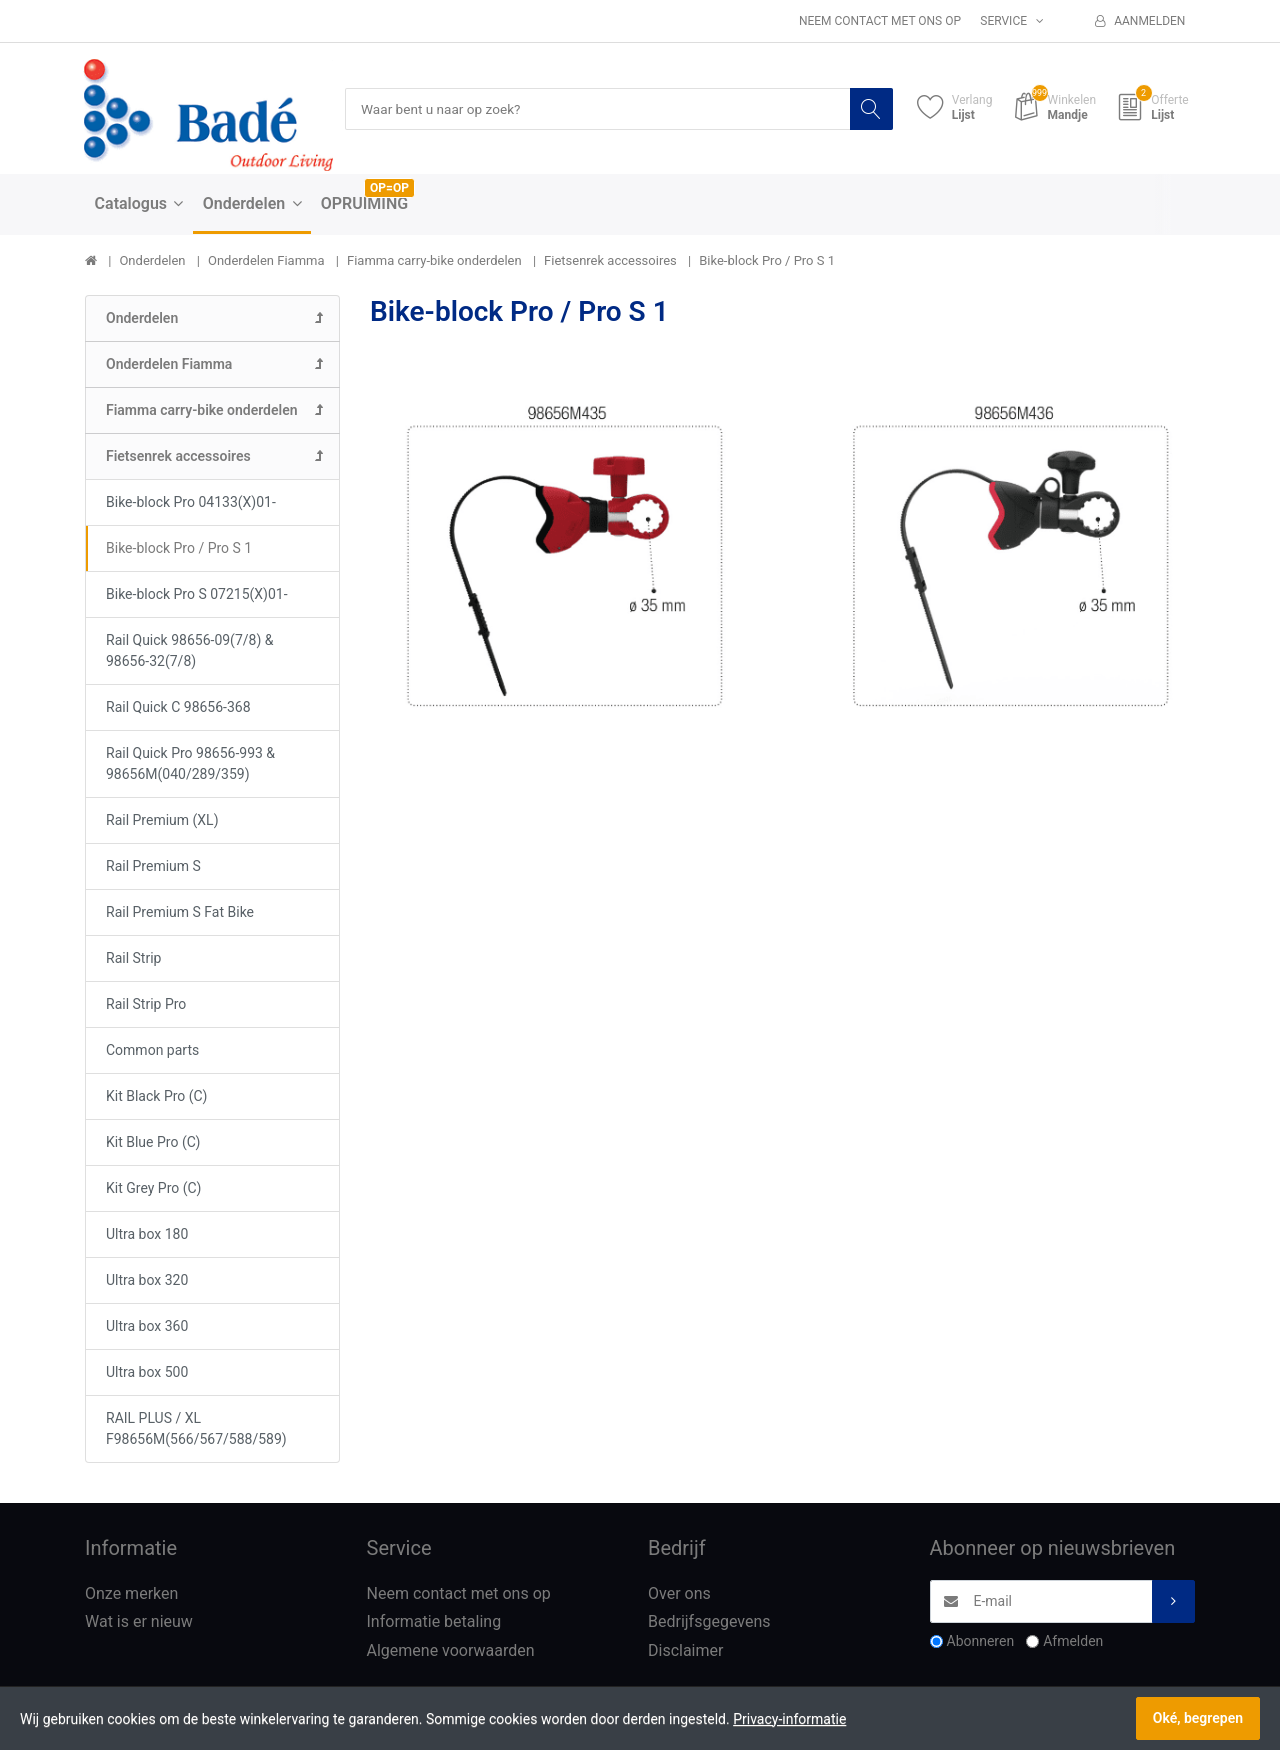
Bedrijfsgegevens (709, 1622)
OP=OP (389, 189)
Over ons (679, 1593)
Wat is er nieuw (139, 1622)
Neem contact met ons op (880, 21)
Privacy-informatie (789, 1719)
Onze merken (131, 1593)
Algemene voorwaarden (451, 1651)
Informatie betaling (434, 1622)
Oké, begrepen (1198, 1718)
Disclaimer (685, 1651)
